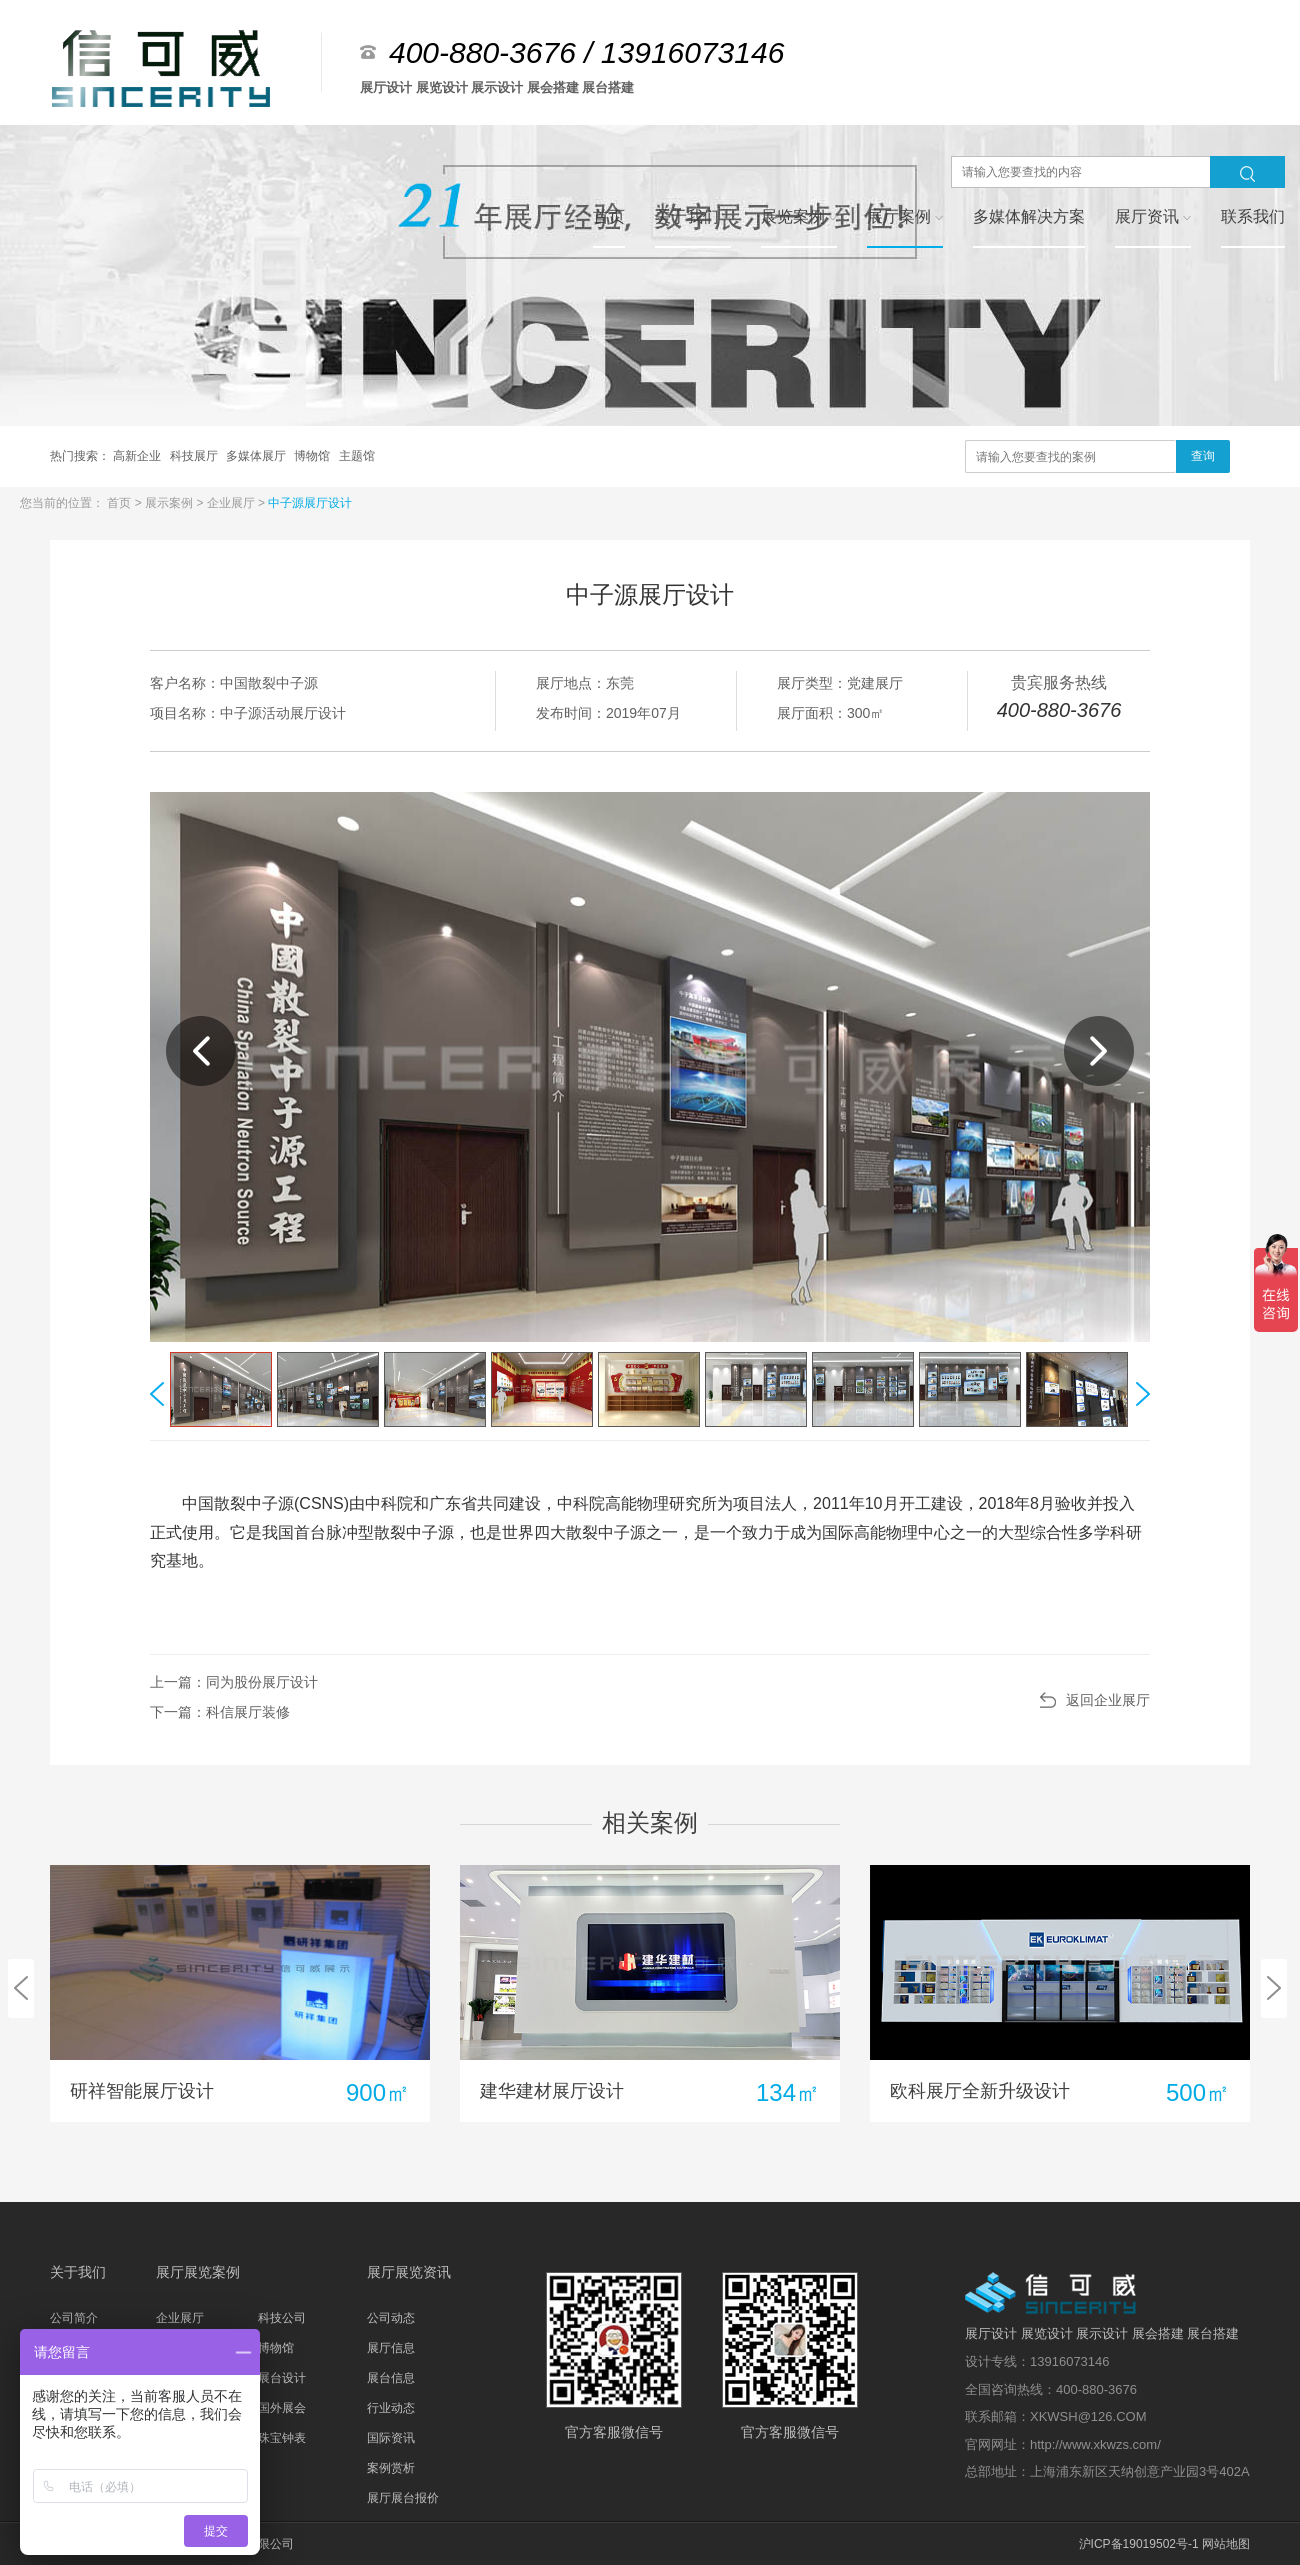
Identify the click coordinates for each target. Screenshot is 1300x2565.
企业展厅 (232, 503)
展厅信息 (391, 2348)
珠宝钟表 (282, 2438)
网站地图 (1226, 2544)
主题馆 (357, 456)
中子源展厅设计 (310, 503)
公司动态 (391, 2318)
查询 (1203, 456)
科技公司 (282, 2318)
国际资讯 (391, 2438)
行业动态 (391, 2408)
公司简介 (74, 2318)
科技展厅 (195, 456)
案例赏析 (391, 2468)
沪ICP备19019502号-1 (1139, 2544)
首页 (120, 503)
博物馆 (313, 456)
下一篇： (220, 1712)
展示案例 (170, 503)
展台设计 (282, 2378)
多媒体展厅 (257, 456)
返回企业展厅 (1108, 1700)
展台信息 (391, 2378)
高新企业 (138, 456)
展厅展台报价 (403, 2498)
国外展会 (282, 2408)
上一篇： (234, 1682)
